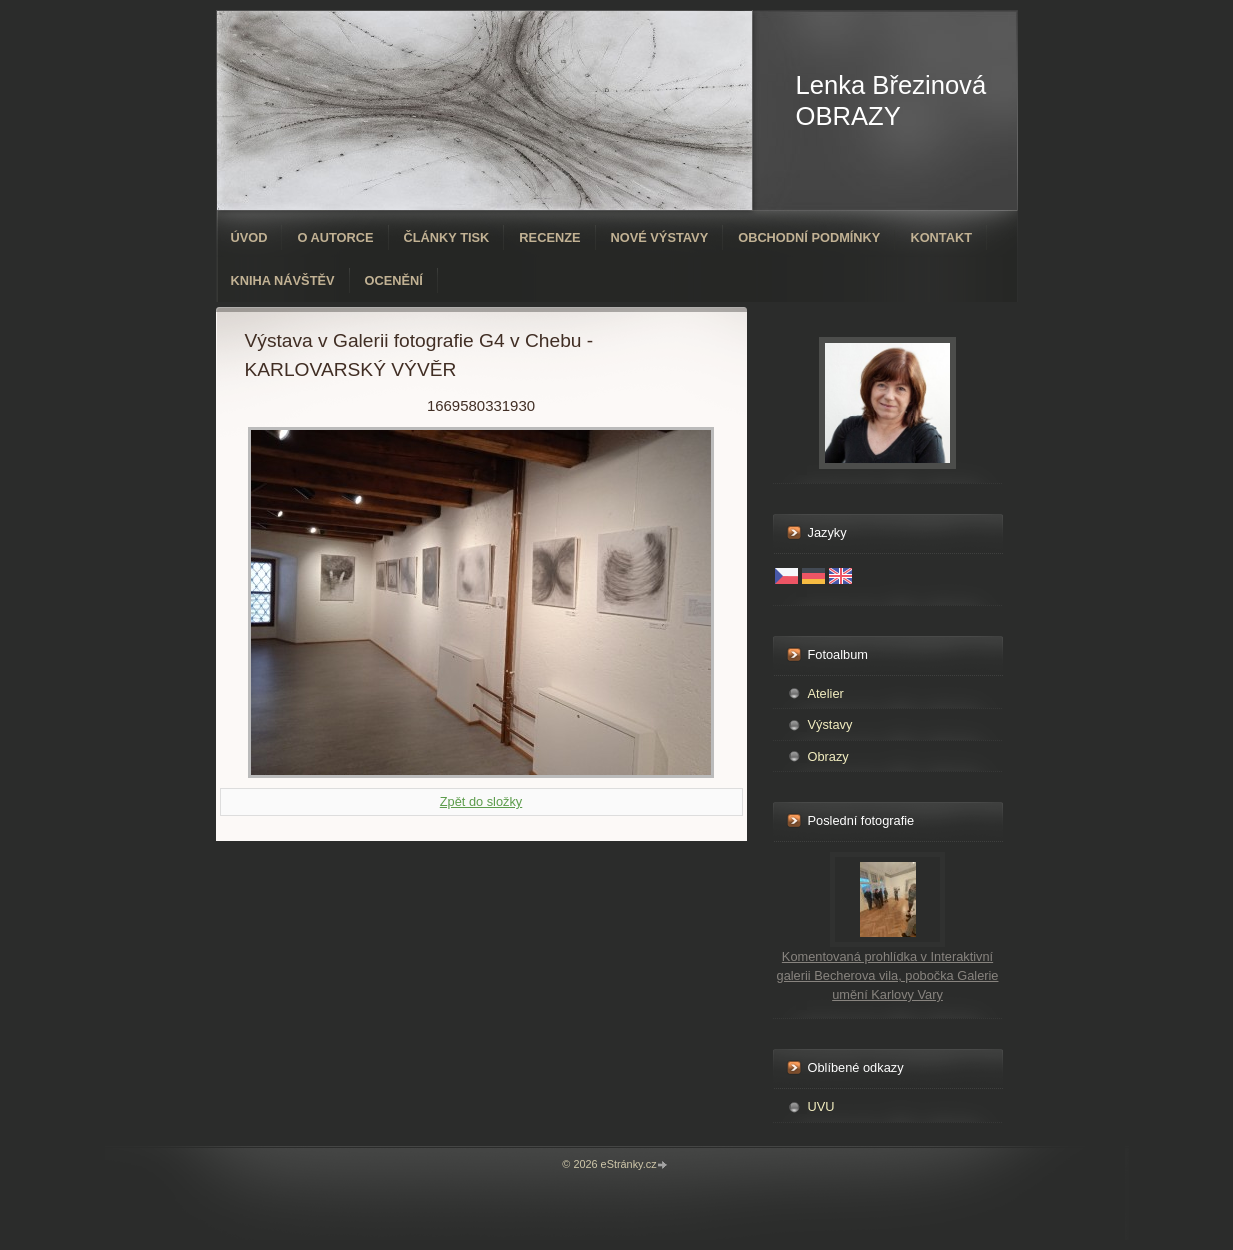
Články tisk (447, 237)
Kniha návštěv (283, 280)
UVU (821, 1106)
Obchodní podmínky (809, 237)
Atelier (826, 693)
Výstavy (830, 724)
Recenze (549, 237)
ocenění (394, 280)
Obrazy (828, 756)
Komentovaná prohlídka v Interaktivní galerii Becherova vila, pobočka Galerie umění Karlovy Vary (888, 975)
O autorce (335, 237)
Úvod (249, 237)
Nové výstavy (660, 237)
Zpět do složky (481, 801)
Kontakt (941, 237)
